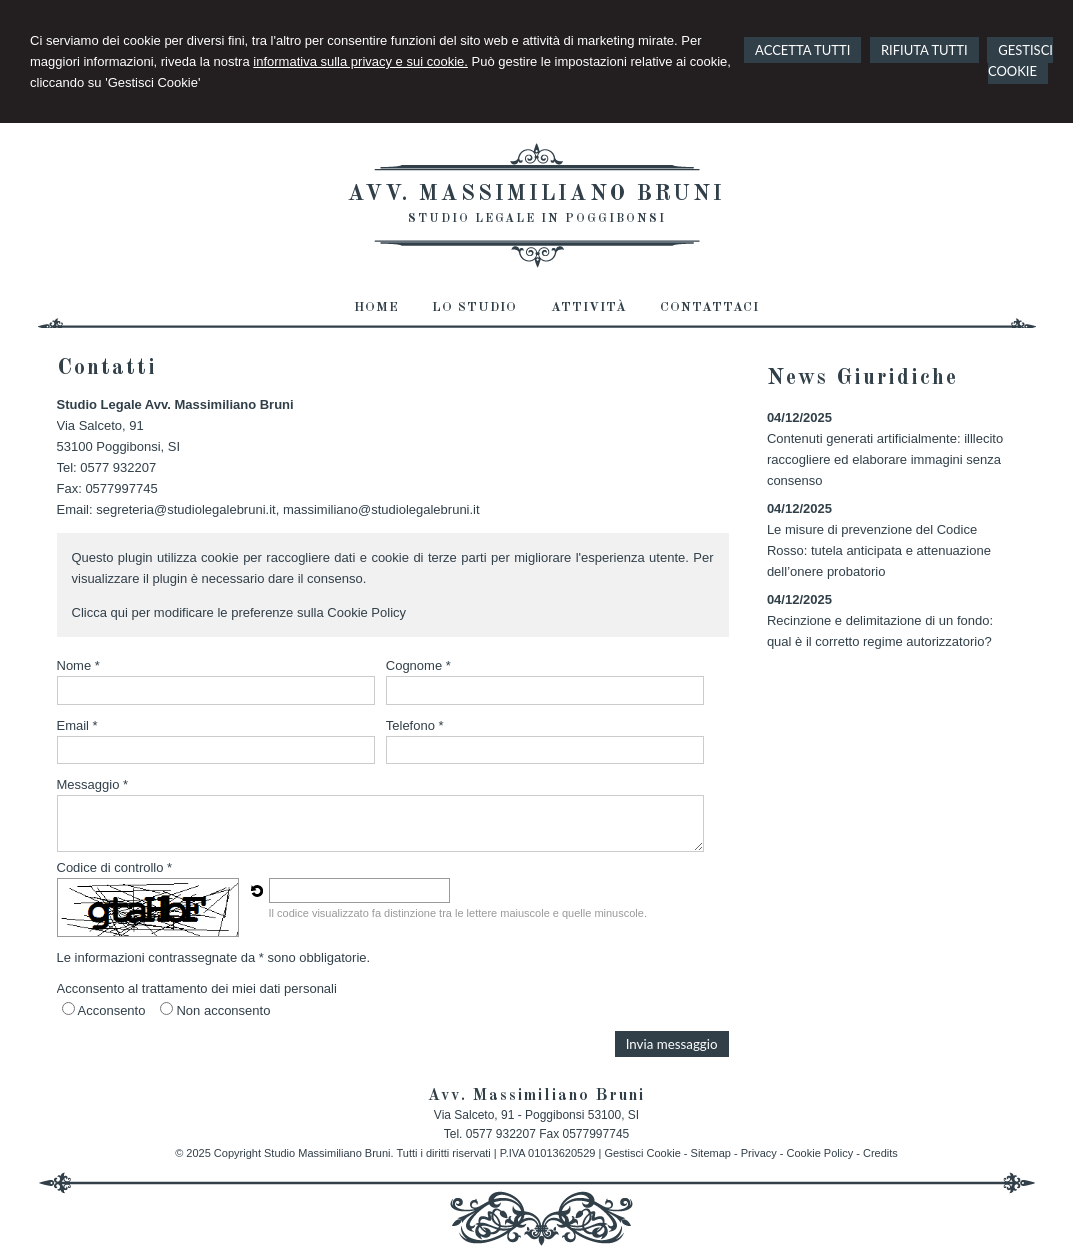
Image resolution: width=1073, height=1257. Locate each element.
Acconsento (112, 1010)
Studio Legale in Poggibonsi (537, 219)
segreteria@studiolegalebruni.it (185, 509)
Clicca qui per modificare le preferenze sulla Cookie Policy (239, 612)
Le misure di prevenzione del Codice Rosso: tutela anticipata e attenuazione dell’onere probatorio (879, 550)
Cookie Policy (820, 1153)
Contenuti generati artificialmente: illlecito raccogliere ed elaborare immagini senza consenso (885, 459)
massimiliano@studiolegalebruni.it (381, 509)
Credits (880, 1153)
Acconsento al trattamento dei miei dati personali (197, 988)
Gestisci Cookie (642, 1153)
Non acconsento (223, 1010)
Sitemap (711, 1153)
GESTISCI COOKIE (1020, 60)
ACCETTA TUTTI (802, 50)
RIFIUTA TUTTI (924, 50)
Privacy (759, 1153)
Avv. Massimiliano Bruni (536, 194)
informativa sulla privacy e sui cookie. (360, 61)
